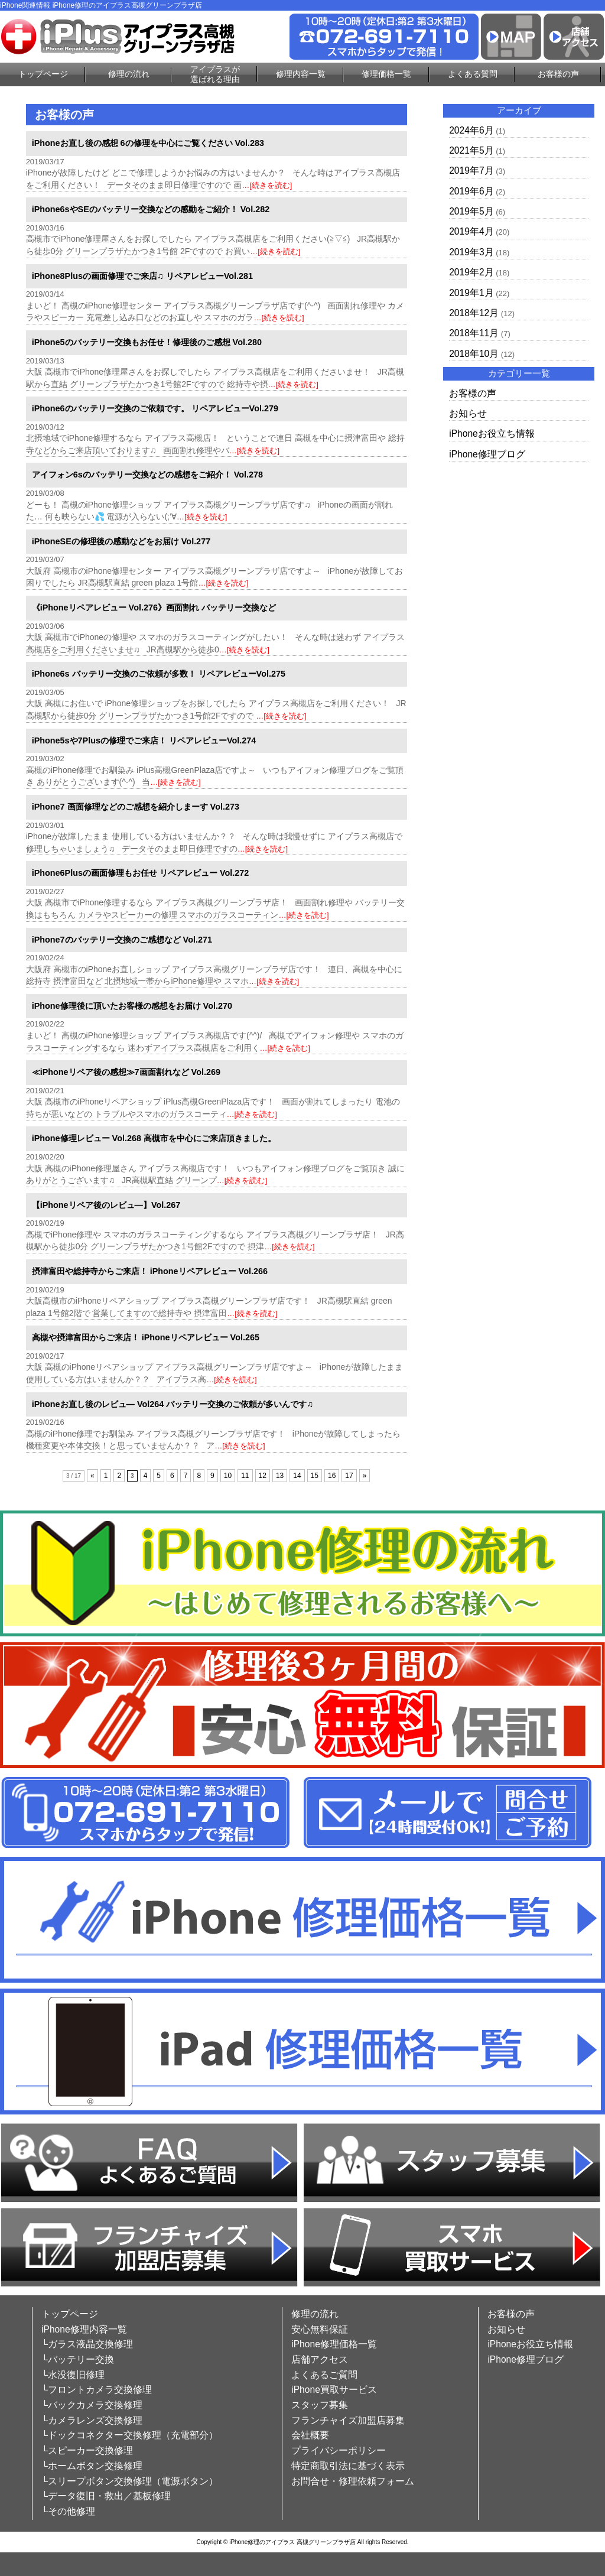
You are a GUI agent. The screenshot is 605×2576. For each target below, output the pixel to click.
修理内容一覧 (301, 74)
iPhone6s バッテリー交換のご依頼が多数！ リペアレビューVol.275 (158, 673)
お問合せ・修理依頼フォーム (352, 2481)
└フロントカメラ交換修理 (96, 2390)
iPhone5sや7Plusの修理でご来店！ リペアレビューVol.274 (144, 740)
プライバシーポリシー (338, 2450)
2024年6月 (471, 130)
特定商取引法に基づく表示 (348, 2466)
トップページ (43, 74)
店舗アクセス (319, 2359)
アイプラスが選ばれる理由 (215, 74)
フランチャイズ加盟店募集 (348, 2420)
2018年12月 (474, 313)
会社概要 (310, 2435)
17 (349, 1475)
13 (280, 1475)
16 (332, 1475)
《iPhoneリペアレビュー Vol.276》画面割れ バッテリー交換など (154, 607)
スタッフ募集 (319, 2405)
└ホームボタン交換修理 (91, 2466)
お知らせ (468, 413)
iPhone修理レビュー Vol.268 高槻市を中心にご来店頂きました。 (154, 1138)
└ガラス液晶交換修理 (87, 2344)
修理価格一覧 (386, 74)
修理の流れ (128, 74)
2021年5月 (471, 150)
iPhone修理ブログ (487, 454)
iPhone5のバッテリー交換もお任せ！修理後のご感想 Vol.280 (147, 342)
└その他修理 (68, 2511)
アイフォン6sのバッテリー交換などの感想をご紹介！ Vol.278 (147, 474)
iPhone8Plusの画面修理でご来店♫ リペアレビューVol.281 (142, 276)
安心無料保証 (319, 2329)
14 (297, 1475)
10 (228, 1475)
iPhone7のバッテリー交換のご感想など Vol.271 (122, 939)
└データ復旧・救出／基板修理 (106, 2496)
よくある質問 (472, 74)
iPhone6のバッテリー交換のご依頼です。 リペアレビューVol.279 (155, 408)
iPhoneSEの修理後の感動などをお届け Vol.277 (121, 541)
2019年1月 (471, 293)
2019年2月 (471, 272)
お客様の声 (558, 74)
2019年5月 (471, 211)
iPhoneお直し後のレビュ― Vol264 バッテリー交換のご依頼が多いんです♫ (172, 1404)
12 (262, 1475)
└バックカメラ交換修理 (91, 2405)
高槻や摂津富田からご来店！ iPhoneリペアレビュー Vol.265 (145, 1337)
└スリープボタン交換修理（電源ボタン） (129, 2481)
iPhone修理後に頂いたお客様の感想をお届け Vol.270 (132, 1006)
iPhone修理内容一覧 (84, 2329)
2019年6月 (471, 191)
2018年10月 (474, 354)
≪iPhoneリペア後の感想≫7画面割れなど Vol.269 (126, 1072)
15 (314, 1475)
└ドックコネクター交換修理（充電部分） (129, 2435)
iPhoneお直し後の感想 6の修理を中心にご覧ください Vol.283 (148, 143)
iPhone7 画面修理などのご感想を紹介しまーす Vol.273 (135, 806)
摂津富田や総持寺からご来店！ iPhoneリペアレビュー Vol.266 (150, 1271)
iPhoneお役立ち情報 (492, 433)
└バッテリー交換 (77, 2359)
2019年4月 (471, 231)
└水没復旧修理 (73, 2375)
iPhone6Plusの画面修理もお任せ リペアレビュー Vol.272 (140, 873)
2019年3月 (471, 252)
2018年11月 (474, 333)
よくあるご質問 (324, 2375)
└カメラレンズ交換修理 (91, 2420)
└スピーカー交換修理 (87, 2450)
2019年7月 (471, 170)
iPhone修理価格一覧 (334, 2344)
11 (245, 1475)
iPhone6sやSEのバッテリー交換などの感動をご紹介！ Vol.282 (151, 209)
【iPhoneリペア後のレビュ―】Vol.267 (106, 1205)
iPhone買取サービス (334, 2390)
